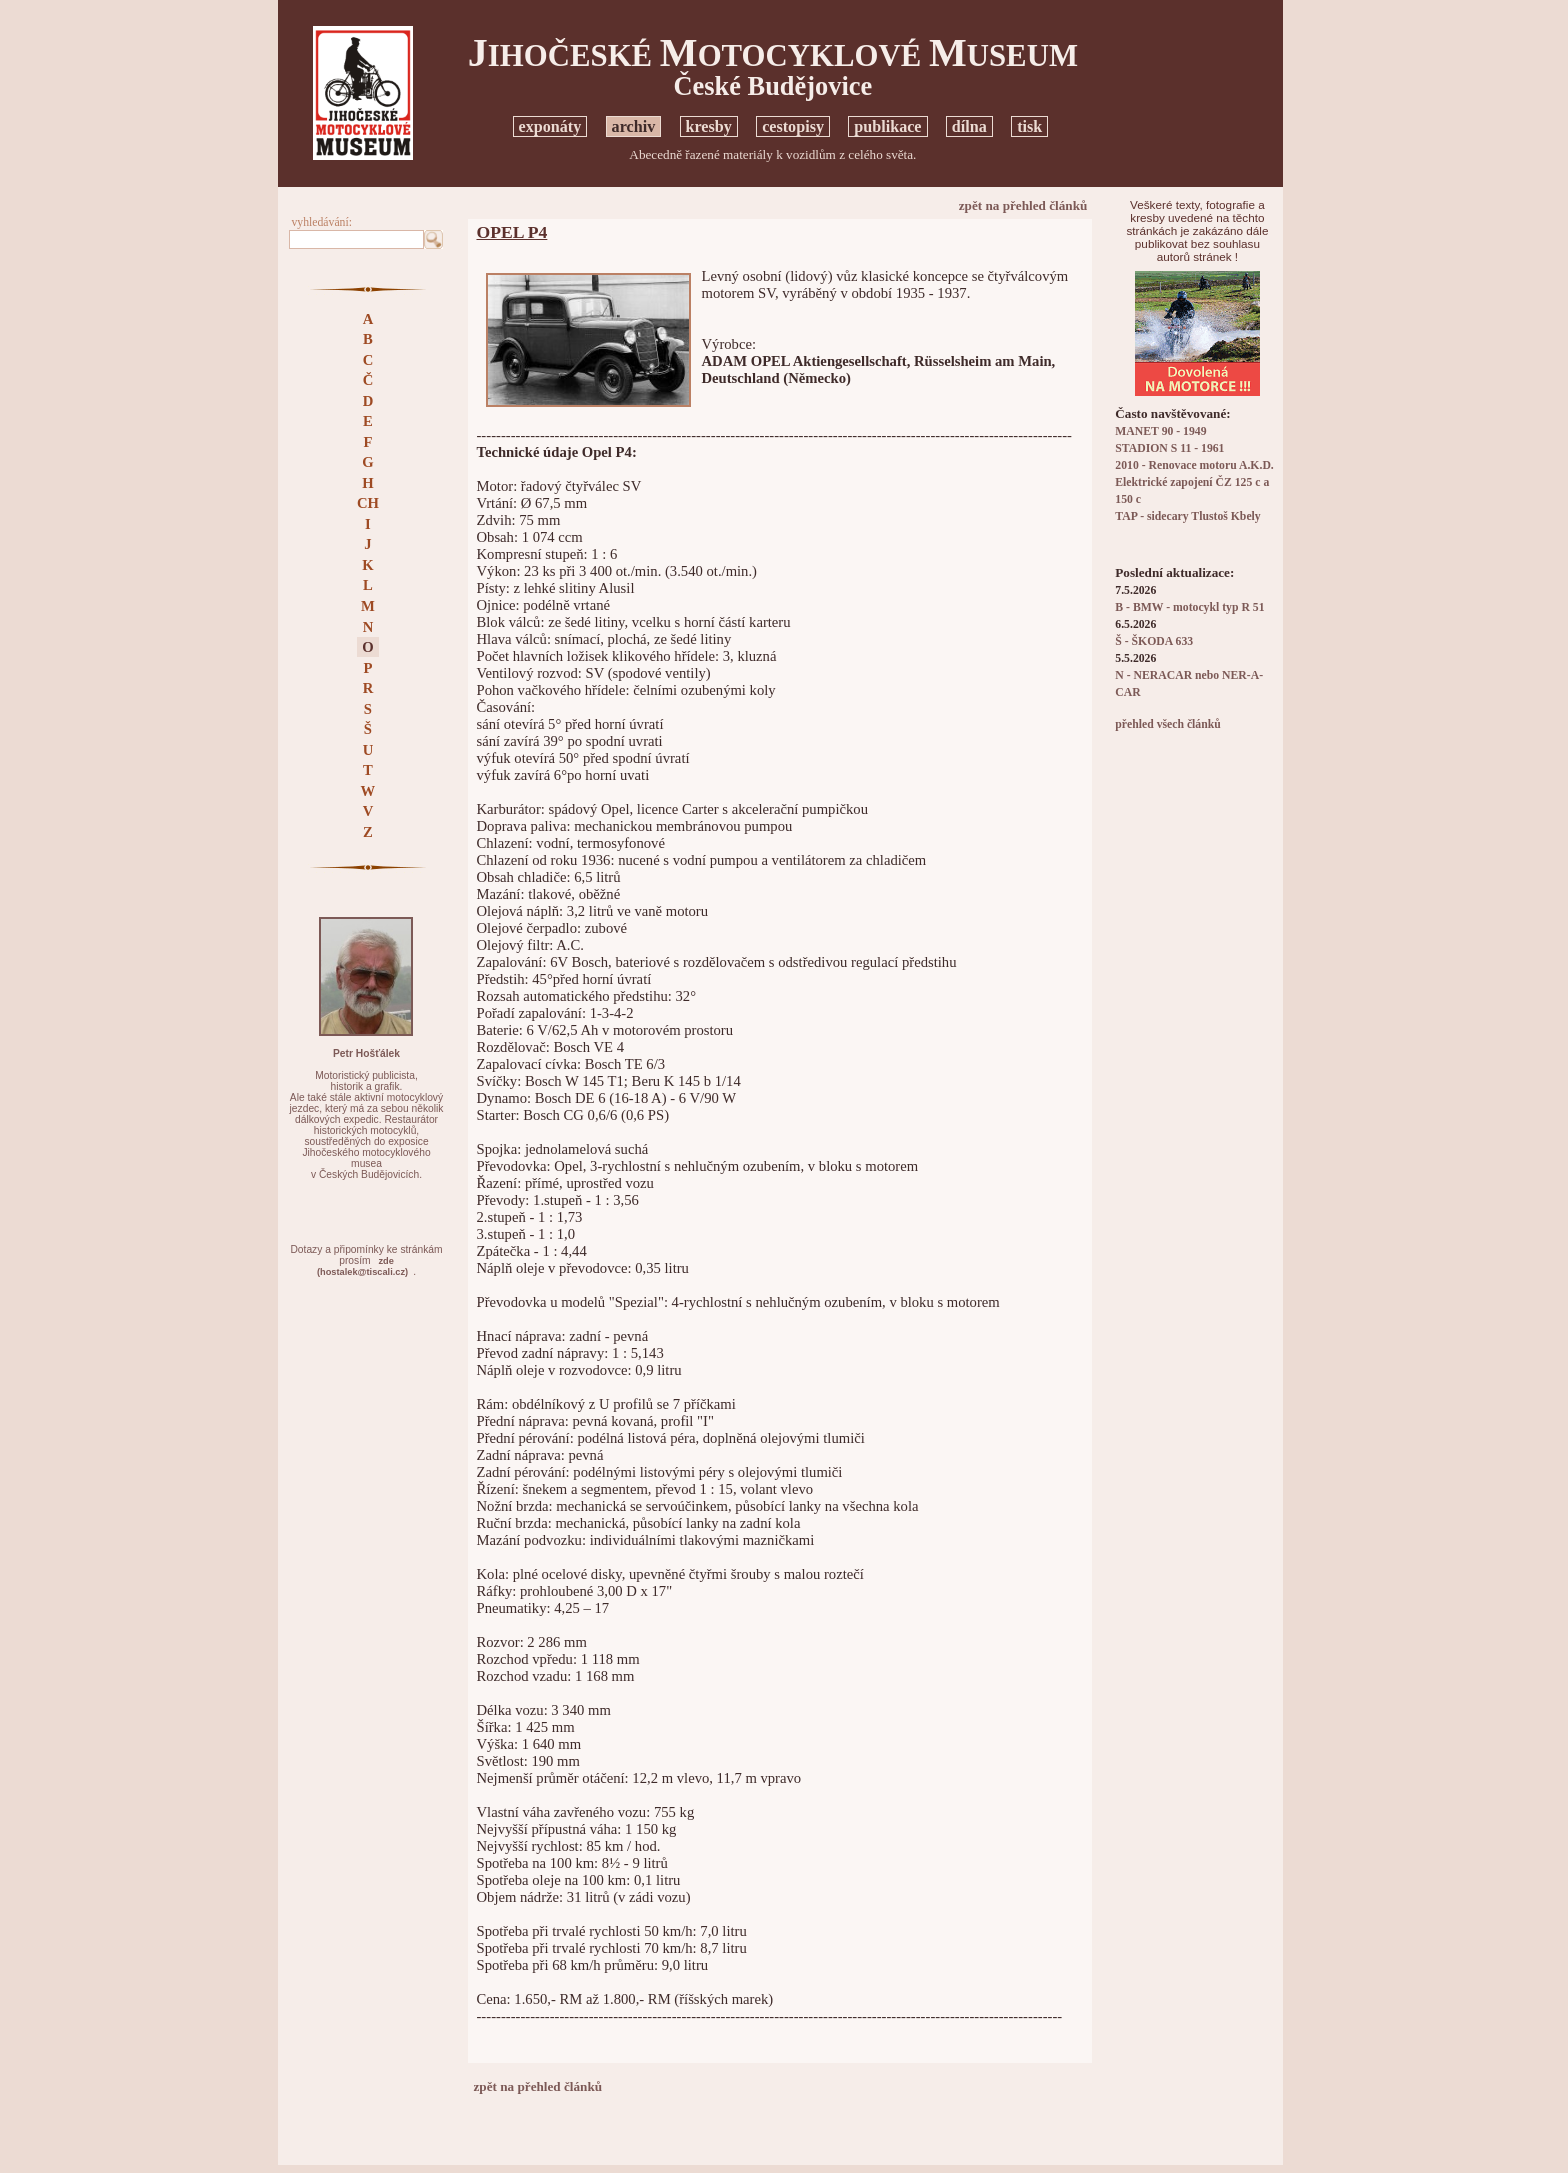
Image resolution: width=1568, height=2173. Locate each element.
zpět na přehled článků (1023, 205)
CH (368, 503)
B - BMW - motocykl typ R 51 (1189, 607)
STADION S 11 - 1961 (1169, 448)
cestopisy (793, 126)
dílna (969, 126)
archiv (634, 126)
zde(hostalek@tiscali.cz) (362, 1266)
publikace (887, 126)
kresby (709, 126)
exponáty (550, 126)
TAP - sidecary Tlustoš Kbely (1187, 516)
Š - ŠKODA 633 (1154, 641)
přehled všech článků (1167, 724)
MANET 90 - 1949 (1160, 431)
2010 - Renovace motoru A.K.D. (1194, 465)
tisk (1029, 126)
